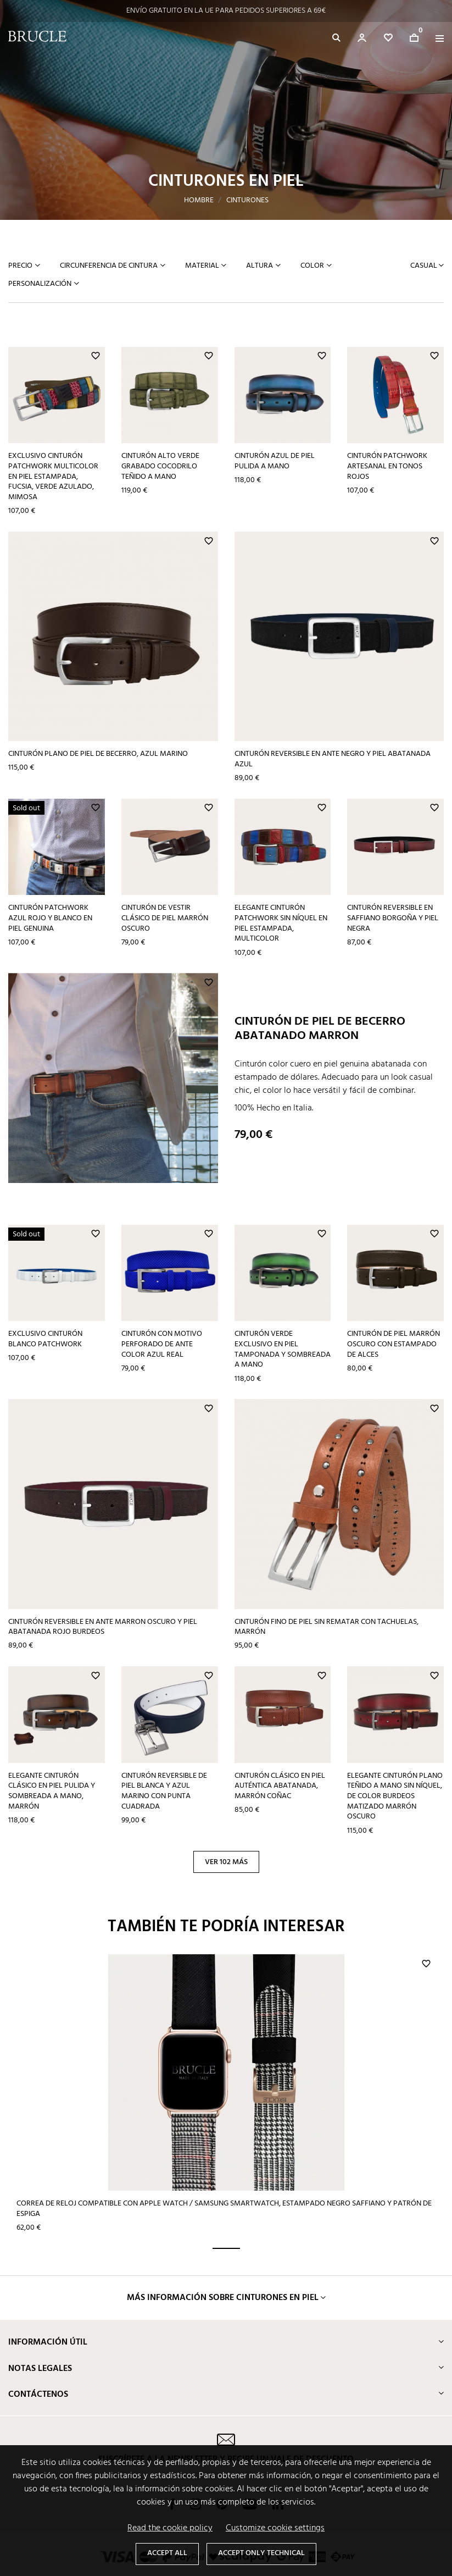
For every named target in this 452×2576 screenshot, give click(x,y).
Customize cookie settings (275, 2528)
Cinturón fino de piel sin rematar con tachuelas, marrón (326, 1627)
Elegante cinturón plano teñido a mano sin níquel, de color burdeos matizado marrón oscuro (395, 1796)
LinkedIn (277, 2417)
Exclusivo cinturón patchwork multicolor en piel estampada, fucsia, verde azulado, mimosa (53, 477)
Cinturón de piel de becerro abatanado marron (320, 1029)
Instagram (195, 2417)
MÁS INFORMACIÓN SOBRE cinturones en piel (223, 2211)
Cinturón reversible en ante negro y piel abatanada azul (333, 759)
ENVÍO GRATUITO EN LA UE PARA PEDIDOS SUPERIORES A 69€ (226, 10)
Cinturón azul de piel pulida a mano (275, 461)
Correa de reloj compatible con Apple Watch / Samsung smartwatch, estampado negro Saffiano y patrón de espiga (77, 2111)
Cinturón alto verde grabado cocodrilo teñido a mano (160, 466)
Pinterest (221, 2417)
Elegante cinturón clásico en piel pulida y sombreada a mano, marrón (51, 1791)
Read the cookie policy (170, 2528)
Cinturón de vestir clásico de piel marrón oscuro (164, 918)
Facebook (172, 2417)
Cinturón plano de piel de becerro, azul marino (98, 754)
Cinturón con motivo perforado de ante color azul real (161, 1344)
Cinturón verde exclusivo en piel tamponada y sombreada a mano (283, 1349)
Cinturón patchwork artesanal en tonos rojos (387, 466)
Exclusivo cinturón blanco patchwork (45, 1339)
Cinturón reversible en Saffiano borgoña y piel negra (392, 918)
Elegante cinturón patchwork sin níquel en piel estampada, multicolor (281, 923)
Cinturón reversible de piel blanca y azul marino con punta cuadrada (164, 1791)
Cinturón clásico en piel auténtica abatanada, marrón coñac (280, 1786)
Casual (424, 265)
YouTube (250, 2417)
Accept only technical (261, 2553)
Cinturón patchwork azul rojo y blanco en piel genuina (50, 918)
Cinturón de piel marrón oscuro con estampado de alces (393, 1344)
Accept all (167, 2553)
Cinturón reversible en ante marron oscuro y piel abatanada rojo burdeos (102, 1627)
